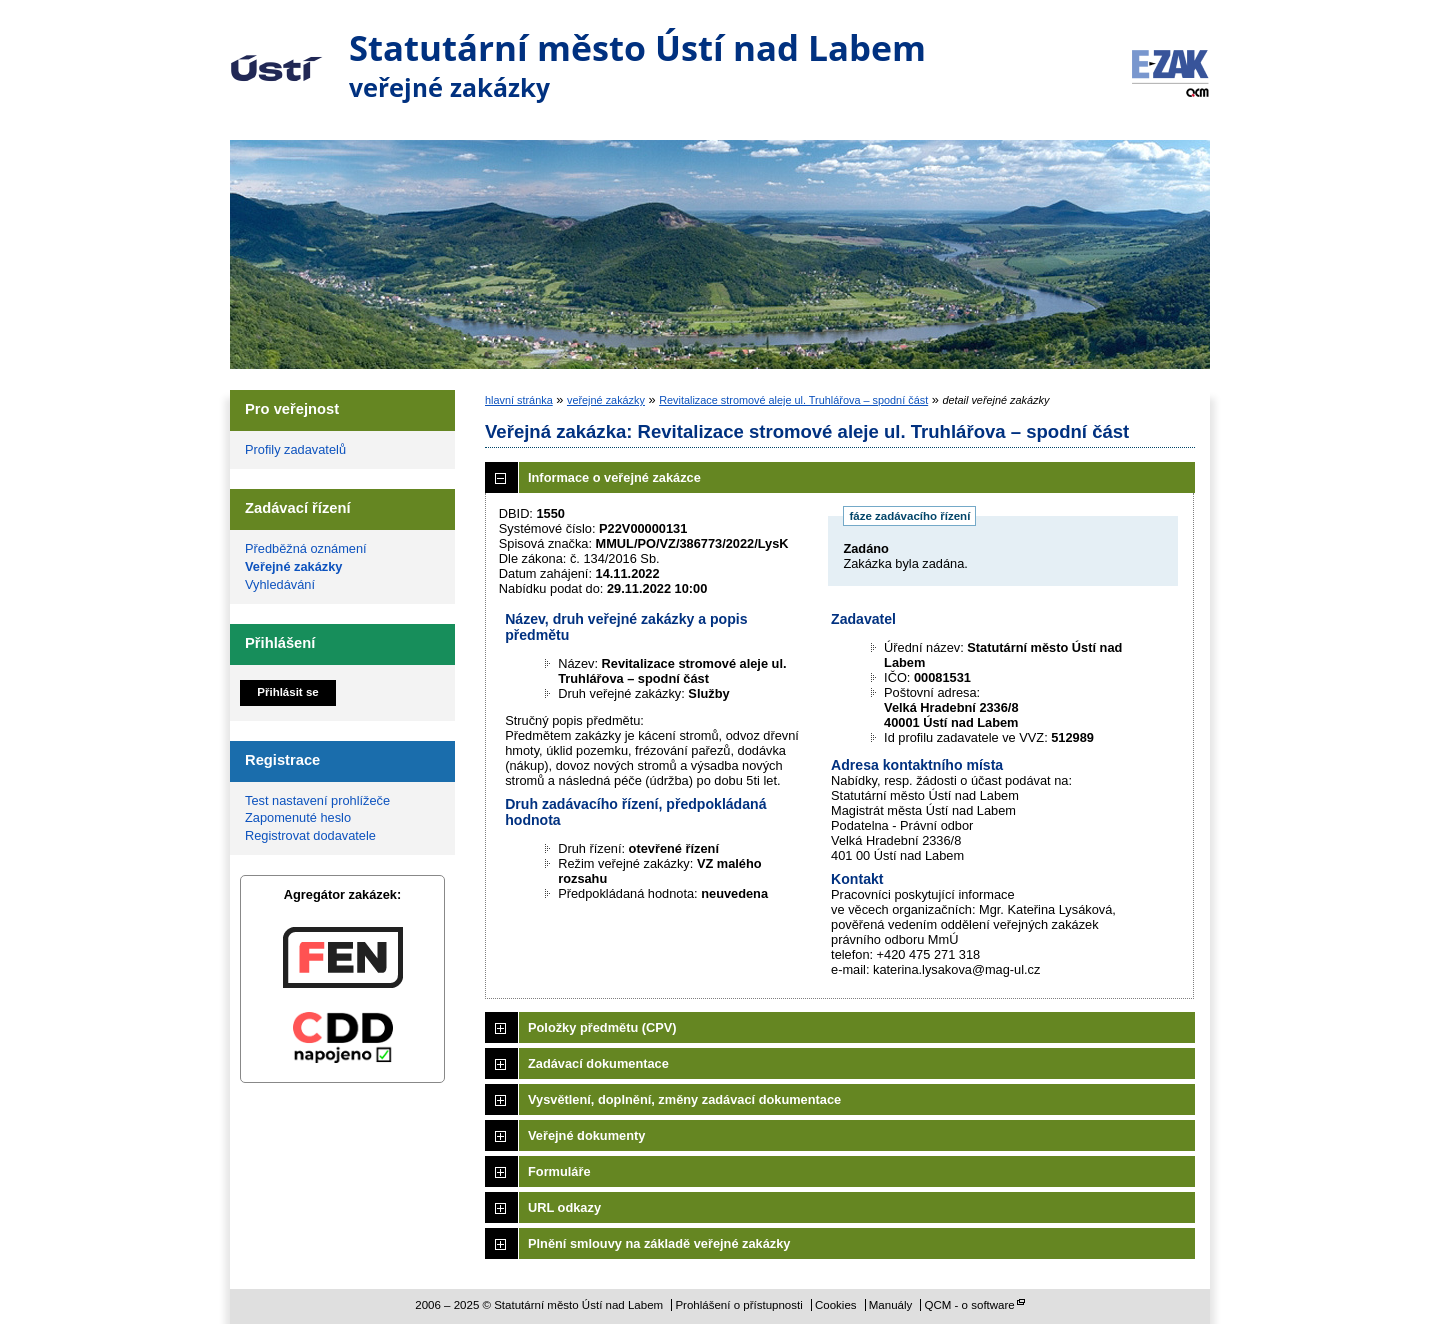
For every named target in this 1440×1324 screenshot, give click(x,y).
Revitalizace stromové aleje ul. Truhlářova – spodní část (793, 400)
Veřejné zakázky (293, 566)
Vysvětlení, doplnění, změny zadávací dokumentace (684, 1099)
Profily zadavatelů (295, 449)
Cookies (836, 1305)
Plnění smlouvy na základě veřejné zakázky (659, 1243)
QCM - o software (970, 1305)
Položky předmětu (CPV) (602, 1027)
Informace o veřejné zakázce (614, 477)
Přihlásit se (287, 692)
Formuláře (559, 1171)
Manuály (891, 1305)
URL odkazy (564, 1207)
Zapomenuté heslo (298, 817)
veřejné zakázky (606, 400)
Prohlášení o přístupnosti (738, 1305)
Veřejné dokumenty (586, 1135)
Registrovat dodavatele (310, 835)
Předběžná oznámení (306, 548)
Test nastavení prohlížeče (317, 800)
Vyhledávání (280, 584)
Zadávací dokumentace (598, 1063)
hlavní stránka (519, 400)
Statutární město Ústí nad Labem (276, 54)
